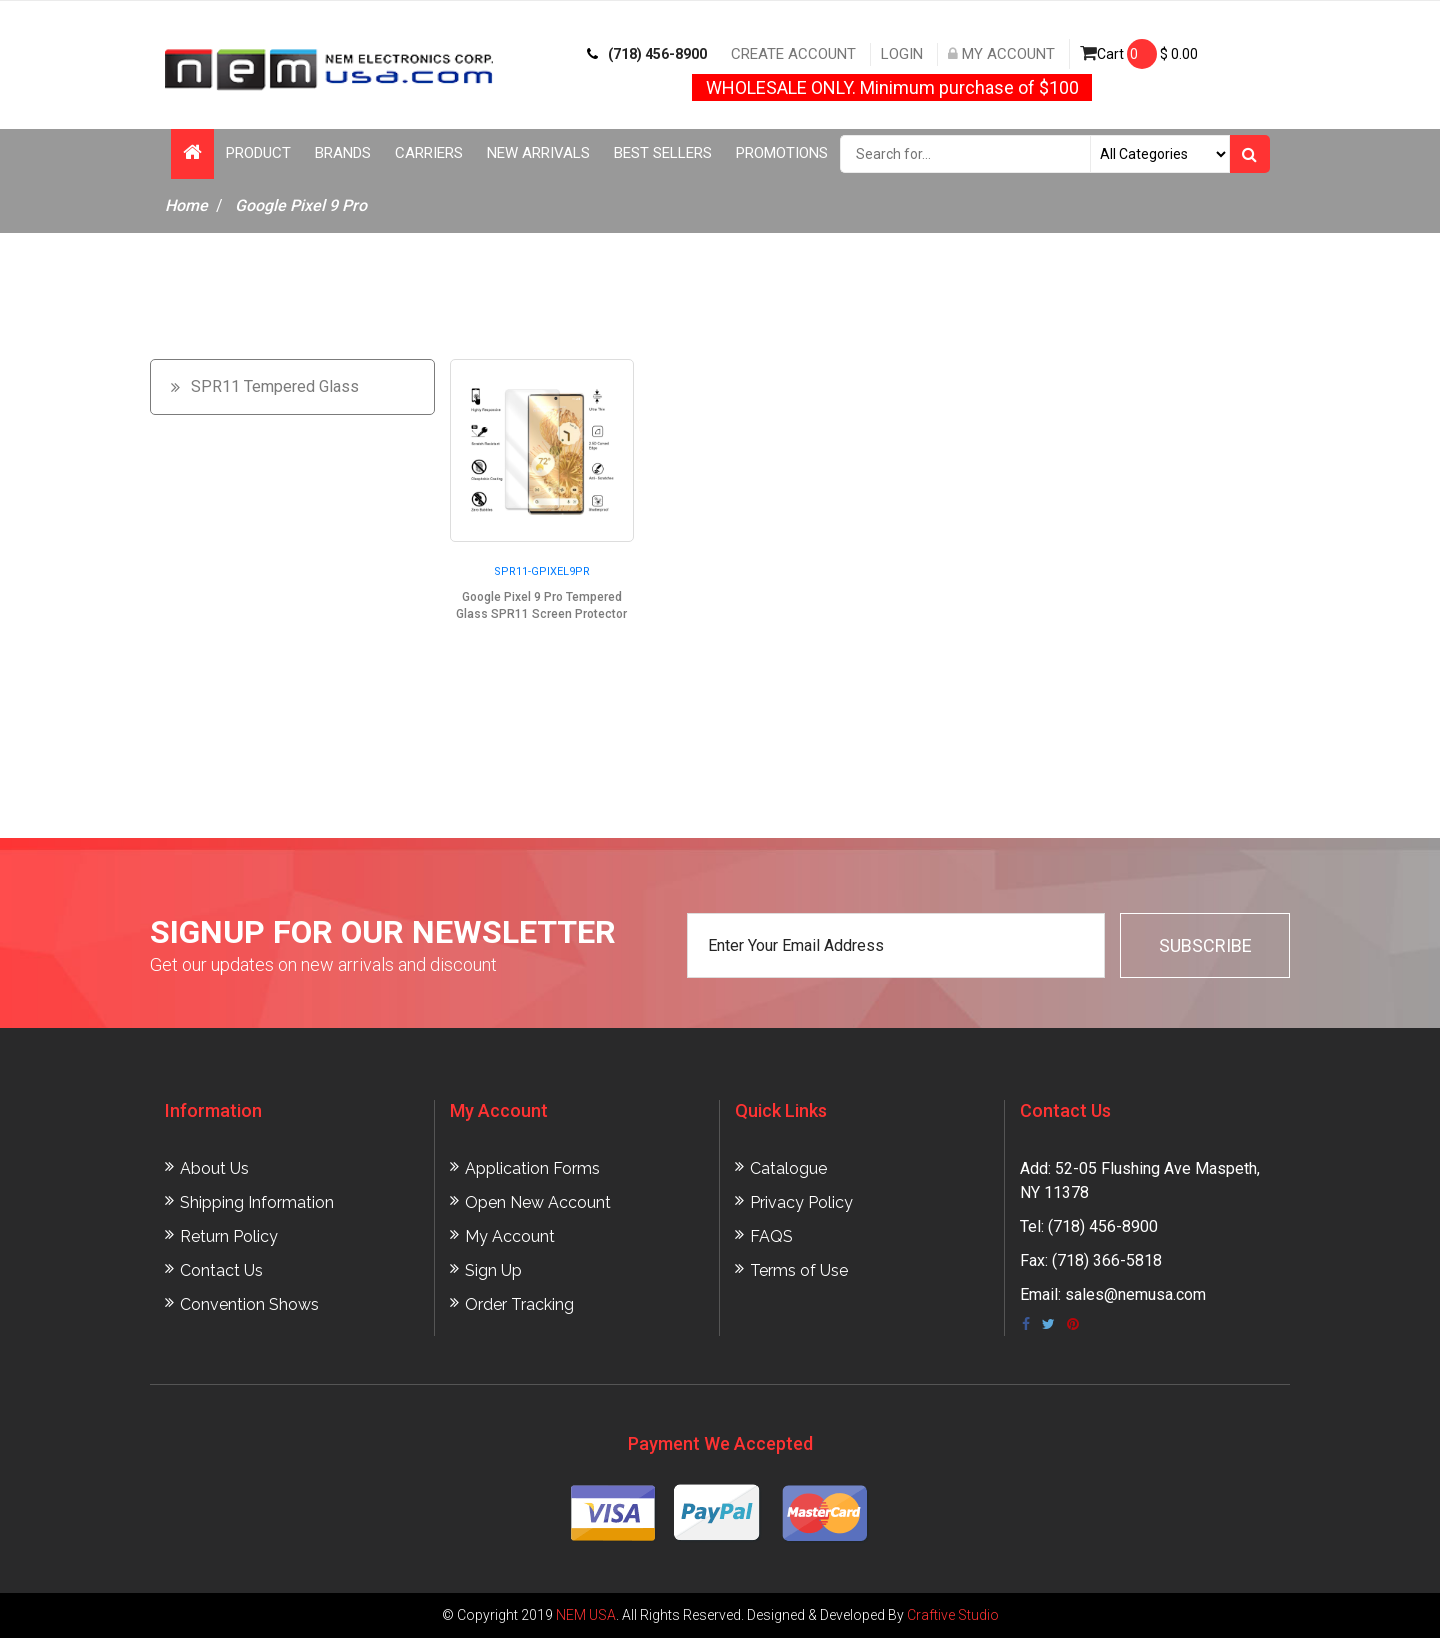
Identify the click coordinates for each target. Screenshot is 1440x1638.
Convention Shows (249, 1304)
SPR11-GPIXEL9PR (542, 571)
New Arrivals (538, 153)
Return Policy (229, 1236)
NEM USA (586, 1615)
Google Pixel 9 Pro (301, 205)
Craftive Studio (953, 1615)
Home (186, 205)
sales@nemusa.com (1135, 1294)
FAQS (771, 1236)
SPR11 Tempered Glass (275, 386)
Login (902, 54)
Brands (343, 153)
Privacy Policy (801, 1202)
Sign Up (493, 1270)
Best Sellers (663, 153)
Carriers (429, 153)
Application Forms (532, 1168)
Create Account (793, 54)
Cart (1139, 54)
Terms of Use (799, 1270)
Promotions (782, 153)
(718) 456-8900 (647, 54)
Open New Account (538, 1202)
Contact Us (221, 1270)
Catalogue (788, 1168)
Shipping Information (257, 1202)
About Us (214, 1168)
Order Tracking (519, 1304)
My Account (1001, 54)
